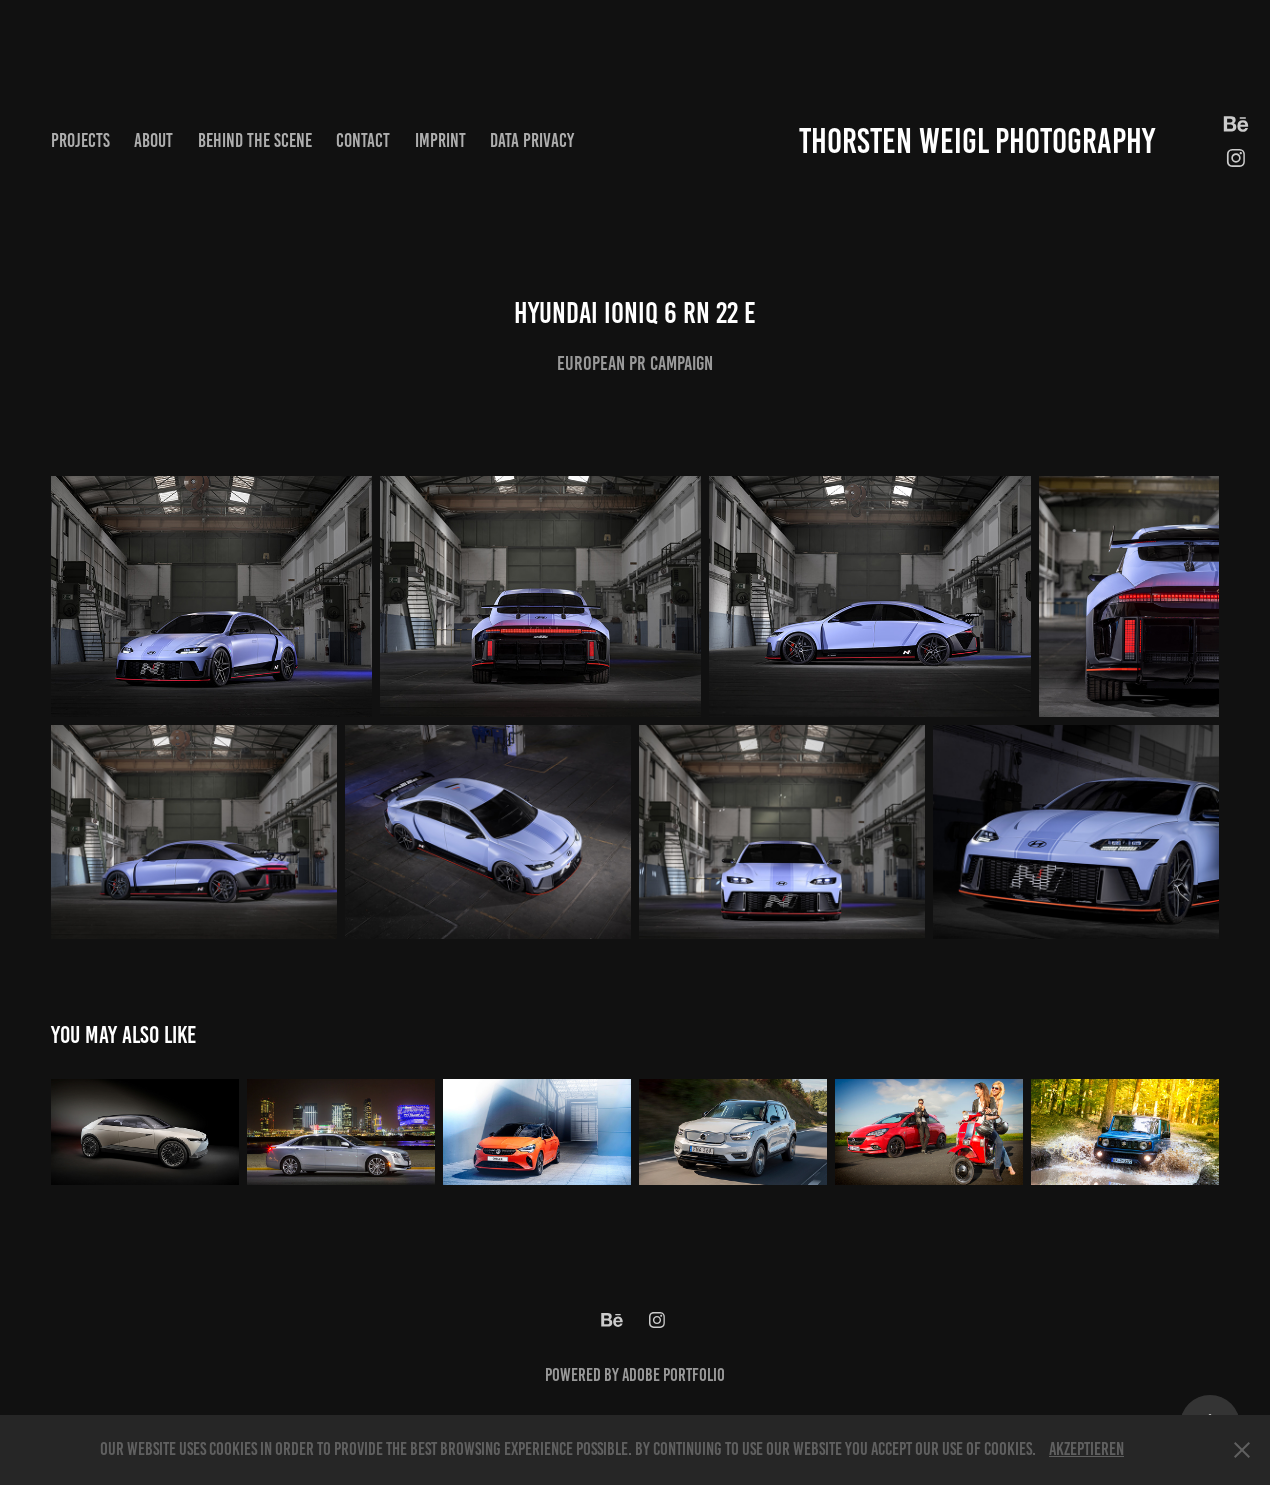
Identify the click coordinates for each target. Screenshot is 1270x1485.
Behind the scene (255, 140)
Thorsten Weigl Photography (977, 141)
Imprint (440, 140)
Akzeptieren (1086, 1449)
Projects (80, 140)
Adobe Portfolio (673, 1375)
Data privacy (532, 140)
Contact (363, 140)
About (153, 140)
